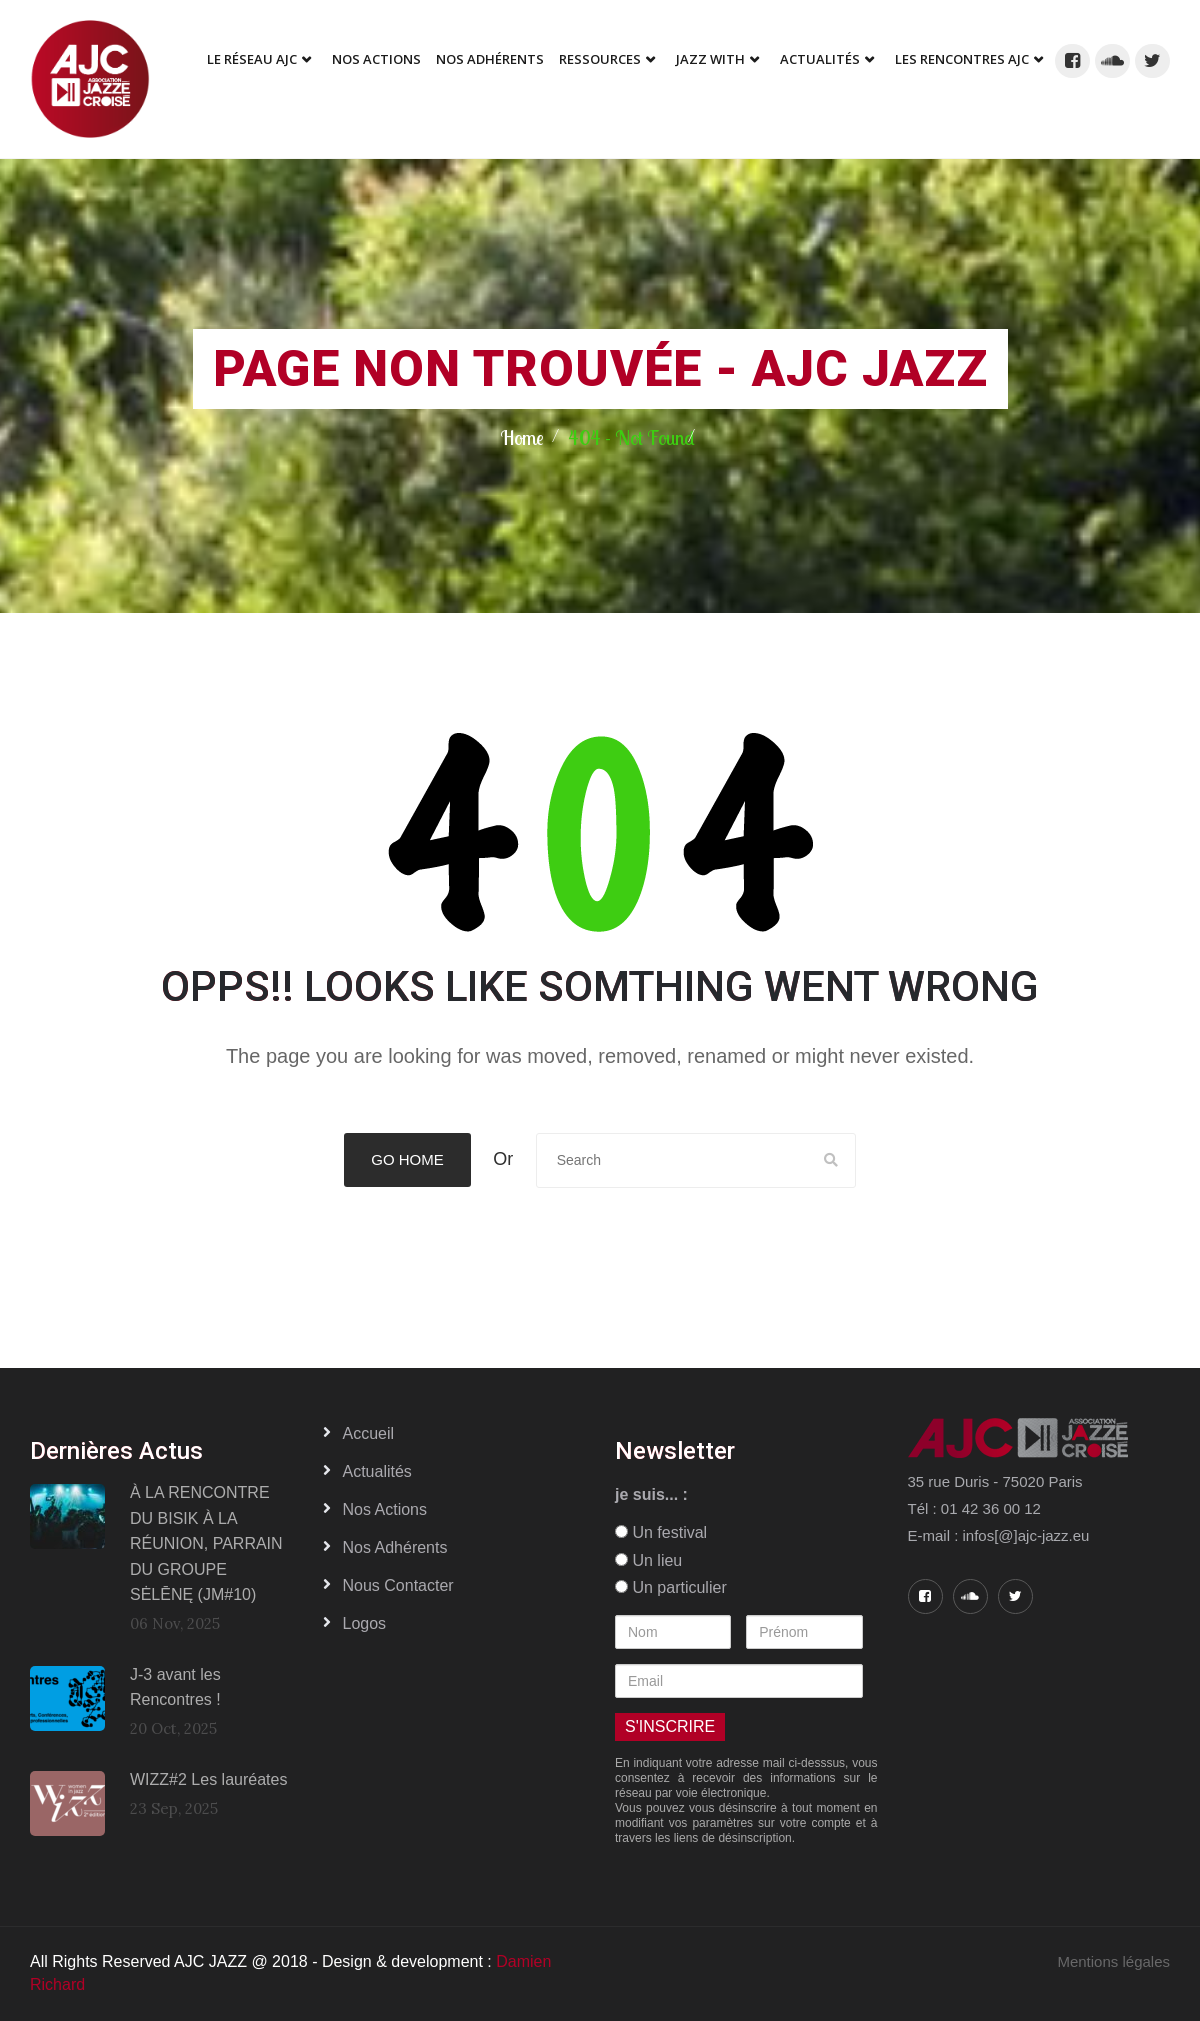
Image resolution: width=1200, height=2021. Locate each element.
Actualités (820, 59)
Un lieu (648, 1560)
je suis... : (651, 1494)
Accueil (369, 1433)
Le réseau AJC (252, 59)
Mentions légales (1113, 1961)
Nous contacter (398, 1585)
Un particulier (671, 1587)
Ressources (600, 59)
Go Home (407, 1159)
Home (522, 437)
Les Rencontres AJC (962, 59)
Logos (365, 1623)
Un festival (661, 1532)
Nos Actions (376, 59)
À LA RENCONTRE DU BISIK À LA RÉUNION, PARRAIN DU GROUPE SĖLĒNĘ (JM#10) (206, 1543)
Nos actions (385, 1509)
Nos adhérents (490, 59)
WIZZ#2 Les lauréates (208, 1779)
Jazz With (710, 59)
